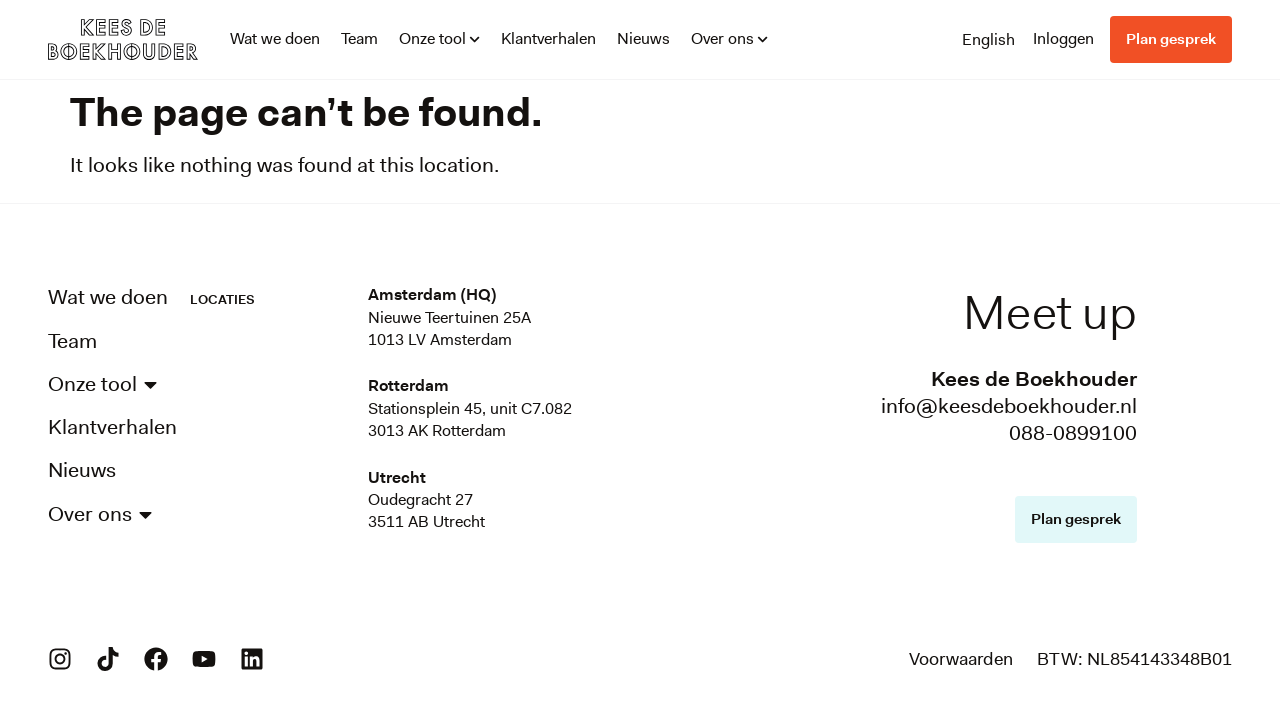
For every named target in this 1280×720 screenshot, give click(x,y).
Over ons (729, 39)
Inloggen (1063, 38)
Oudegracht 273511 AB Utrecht (426, 510)
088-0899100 (1073, 433)
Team (359, 38)
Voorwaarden (961, 659)
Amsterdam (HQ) (432, 294)
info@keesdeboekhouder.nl (1009, 406)
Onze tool (439, 39)
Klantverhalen (548, 38)
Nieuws (643, 38)
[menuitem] (988, 39)
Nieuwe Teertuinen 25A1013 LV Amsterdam (449, 328)
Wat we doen (275, 38)
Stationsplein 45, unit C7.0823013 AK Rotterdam (470, 419)
